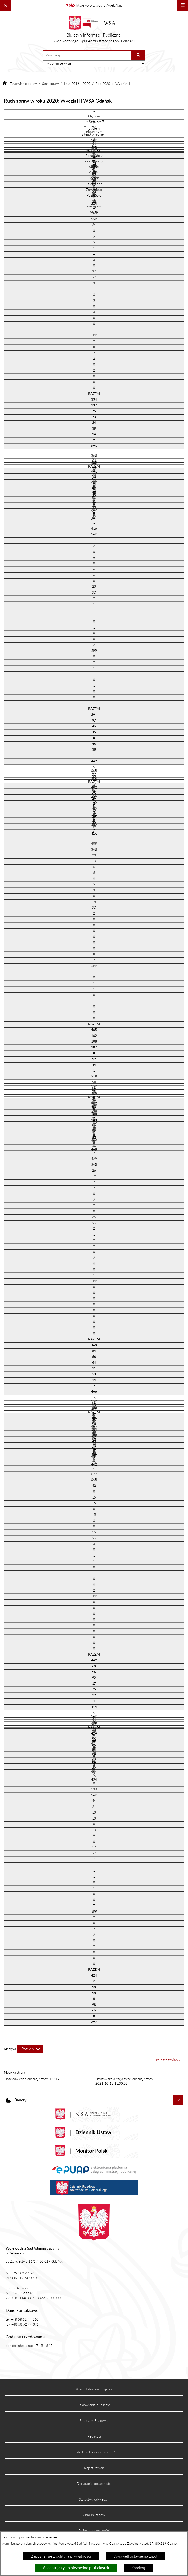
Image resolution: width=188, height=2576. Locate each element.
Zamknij (138, 2568)
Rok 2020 (102, 84)
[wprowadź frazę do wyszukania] (87, 55)
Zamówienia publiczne (94, 2405)
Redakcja (94, 2436)
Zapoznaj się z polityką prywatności (61, 2556)
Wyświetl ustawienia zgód (135, 2556)
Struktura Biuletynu (94, 2421)
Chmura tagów (94, 2515)
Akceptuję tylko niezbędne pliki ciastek (76, 2568)
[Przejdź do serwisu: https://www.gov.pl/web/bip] (94, 5)
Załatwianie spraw (23, 84)
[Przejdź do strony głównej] (94, 31)
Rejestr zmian (94, 2468)
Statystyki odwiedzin (94, 2499)
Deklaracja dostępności (94, 2484)
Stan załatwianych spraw (94, 2389)
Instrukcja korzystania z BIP (94, 2452)
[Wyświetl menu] (182, 5)
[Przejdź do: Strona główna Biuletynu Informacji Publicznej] (4, 83)
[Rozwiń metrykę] (30, 2049)
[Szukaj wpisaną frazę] (138, 55)
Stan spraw (50, 84)
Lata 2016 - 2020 (77, 84)
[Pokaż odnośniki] (5, 5)
